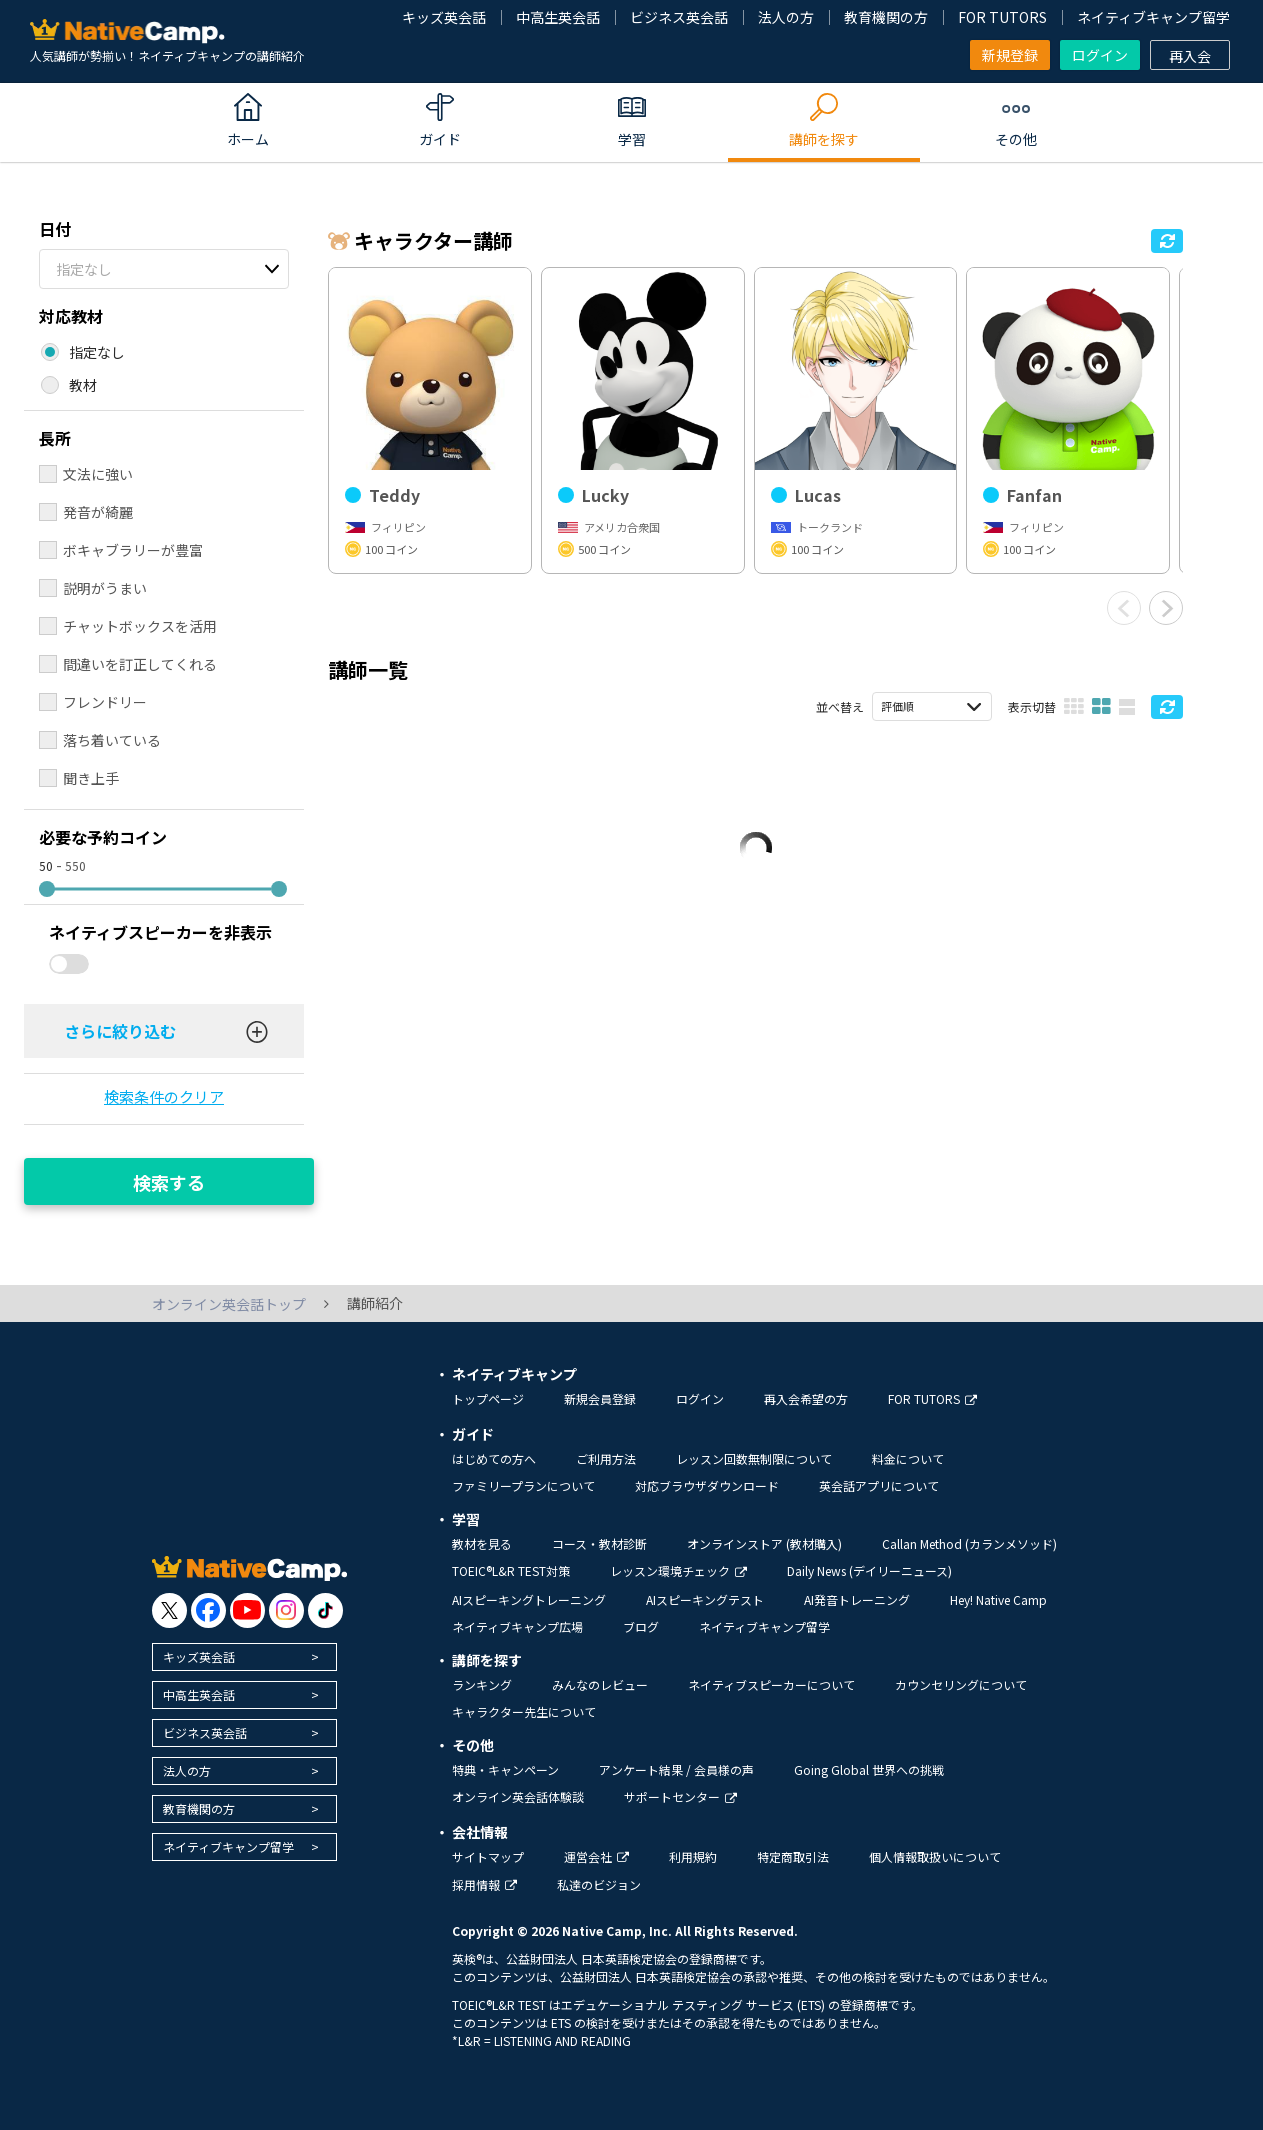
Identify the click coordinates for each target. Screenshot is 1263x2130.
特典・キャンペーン (505, 1769)
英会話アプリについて (879, 1485)
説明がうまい (105, 588)
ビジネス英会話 (679, 17)
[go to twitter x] (169, 1610)
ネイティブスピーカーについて (771, 1684)
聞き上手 (91, 778)
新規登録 (1010, 55)
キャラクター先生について (524, 1711)
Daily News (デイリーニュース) (869, 1570)
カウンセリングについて (961, 1684)
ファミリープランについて (523, 1485)
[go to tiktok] (325, 1610)
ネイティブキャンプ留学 (1153, 17)
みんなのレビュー (600, 1684)
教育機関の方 (886, 17)
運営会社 (596, 1856)
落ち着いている (112, 740)
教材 (83, 385)
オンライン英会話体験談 (518, 1796)
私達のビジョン (599, 1884)
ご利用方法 (606, 1458)
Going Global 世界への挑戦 (869, 1769)
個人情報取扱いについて (935, 1856)
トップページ (488, 1398)
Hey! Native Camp (998, 1599)
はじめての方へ (494, 1458)
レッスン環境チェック (678, 1570)
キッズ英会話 (444, 17)
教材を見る (482, 1543)
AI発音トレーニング (857, 1599)
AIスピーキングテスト (705, 1599)
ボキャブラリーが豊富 (133, 550)
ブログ (641, 1626)
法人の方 (786, 17)
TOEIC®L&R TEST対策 (511, 1570)
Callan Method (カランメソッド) (969, 1543)
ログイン (1100, 55)
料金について (908, 1458)
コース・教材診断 (599, 1543)
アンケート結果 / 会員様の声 (676, 1769)
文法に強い (98, 474)
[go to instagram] (286, 1610)
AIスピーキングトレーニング (529, 1599)
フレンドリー (105, 702)
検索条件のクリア (164, 1096)
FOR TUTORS (1002, 17)
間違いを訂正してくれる (140, 664)
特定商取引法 (793, 1856)
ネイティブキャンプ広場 (517, 1626)
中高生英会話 (558, 17)
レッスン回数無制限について (754, 1458)
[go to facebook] (208, 1610)
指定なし (84, 269)
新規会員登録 (600, 1398)
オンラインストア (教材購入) (764, 1543)
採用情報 (484, 1884)
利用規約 (693, 1856)
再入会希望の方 (806, 1398)
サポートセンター (680, 1796)
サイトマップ (488, 1856)
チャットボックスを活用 (140, 626)
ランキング (482, 1684)
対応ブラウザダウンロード (707, 1485)
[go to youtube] (247, 1610)
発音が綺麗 (98, 512)
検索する (169, 1182)
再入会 (1190, 56)
